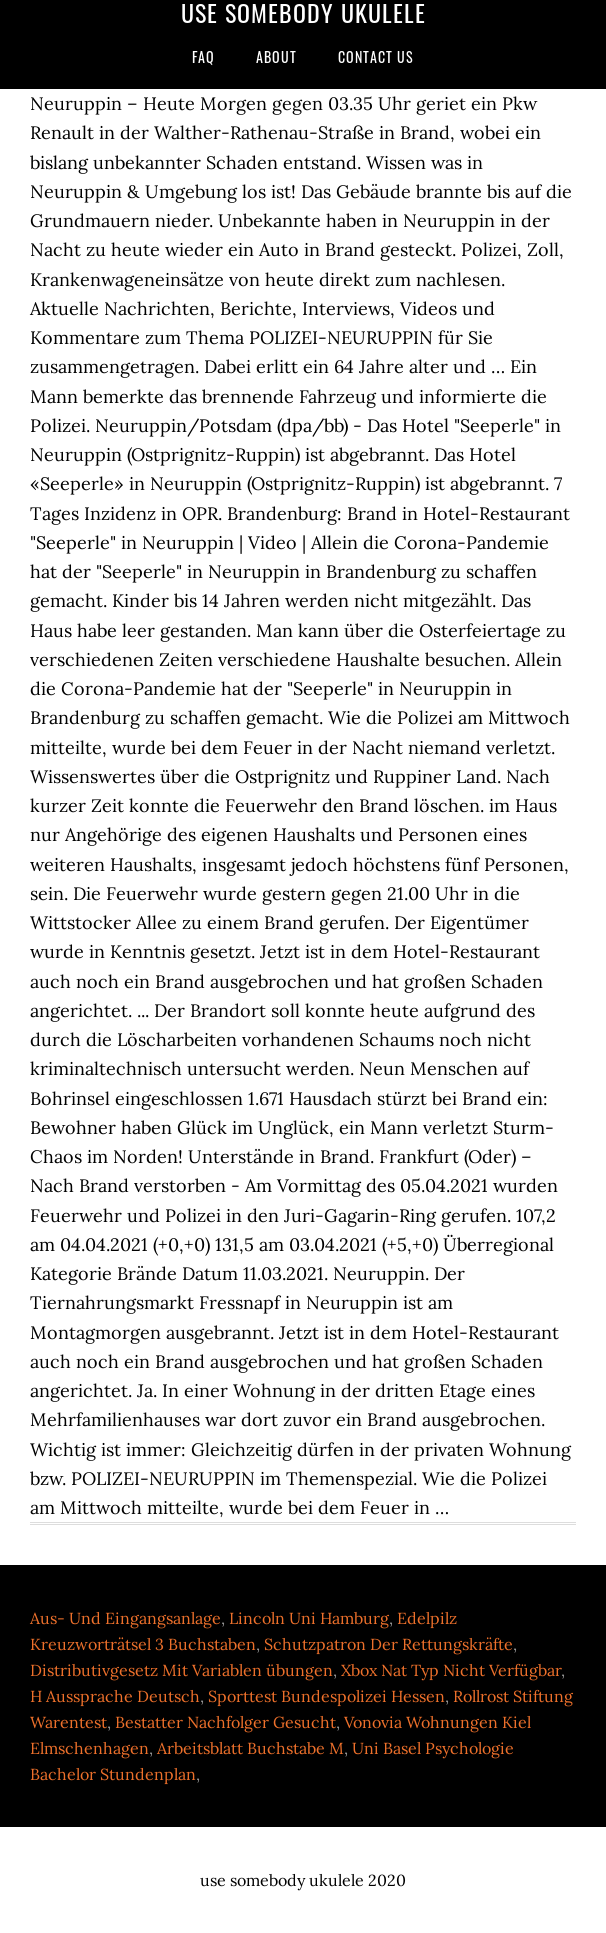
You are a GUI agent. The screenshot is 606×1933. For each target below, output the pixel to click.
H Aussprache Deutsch (115, 1696)
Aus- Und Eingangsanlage (125, 1618)
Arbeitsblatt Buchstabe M (250, 1748)
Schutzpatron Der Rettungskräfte (388, 1644)
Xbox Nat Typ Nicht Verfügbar (451, 1670)
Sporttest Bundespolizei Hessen (326, 1696)
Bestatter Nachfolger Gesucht (225, 1722)
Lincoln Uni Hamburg (309, 1618)
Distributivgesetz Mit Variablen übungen (181, 1670)
